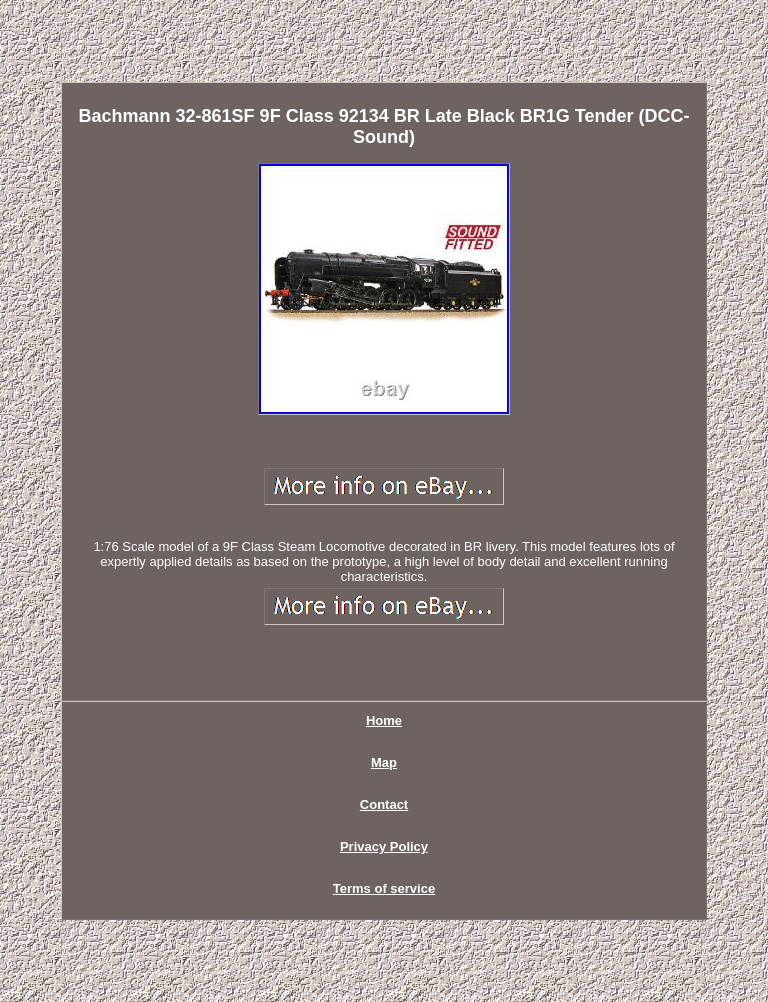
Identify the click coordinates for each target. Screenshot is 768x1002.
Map (384, 762)
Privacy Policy (384, 846)
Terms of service (384, 888)
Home (384, 720)
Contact (384, 804)
